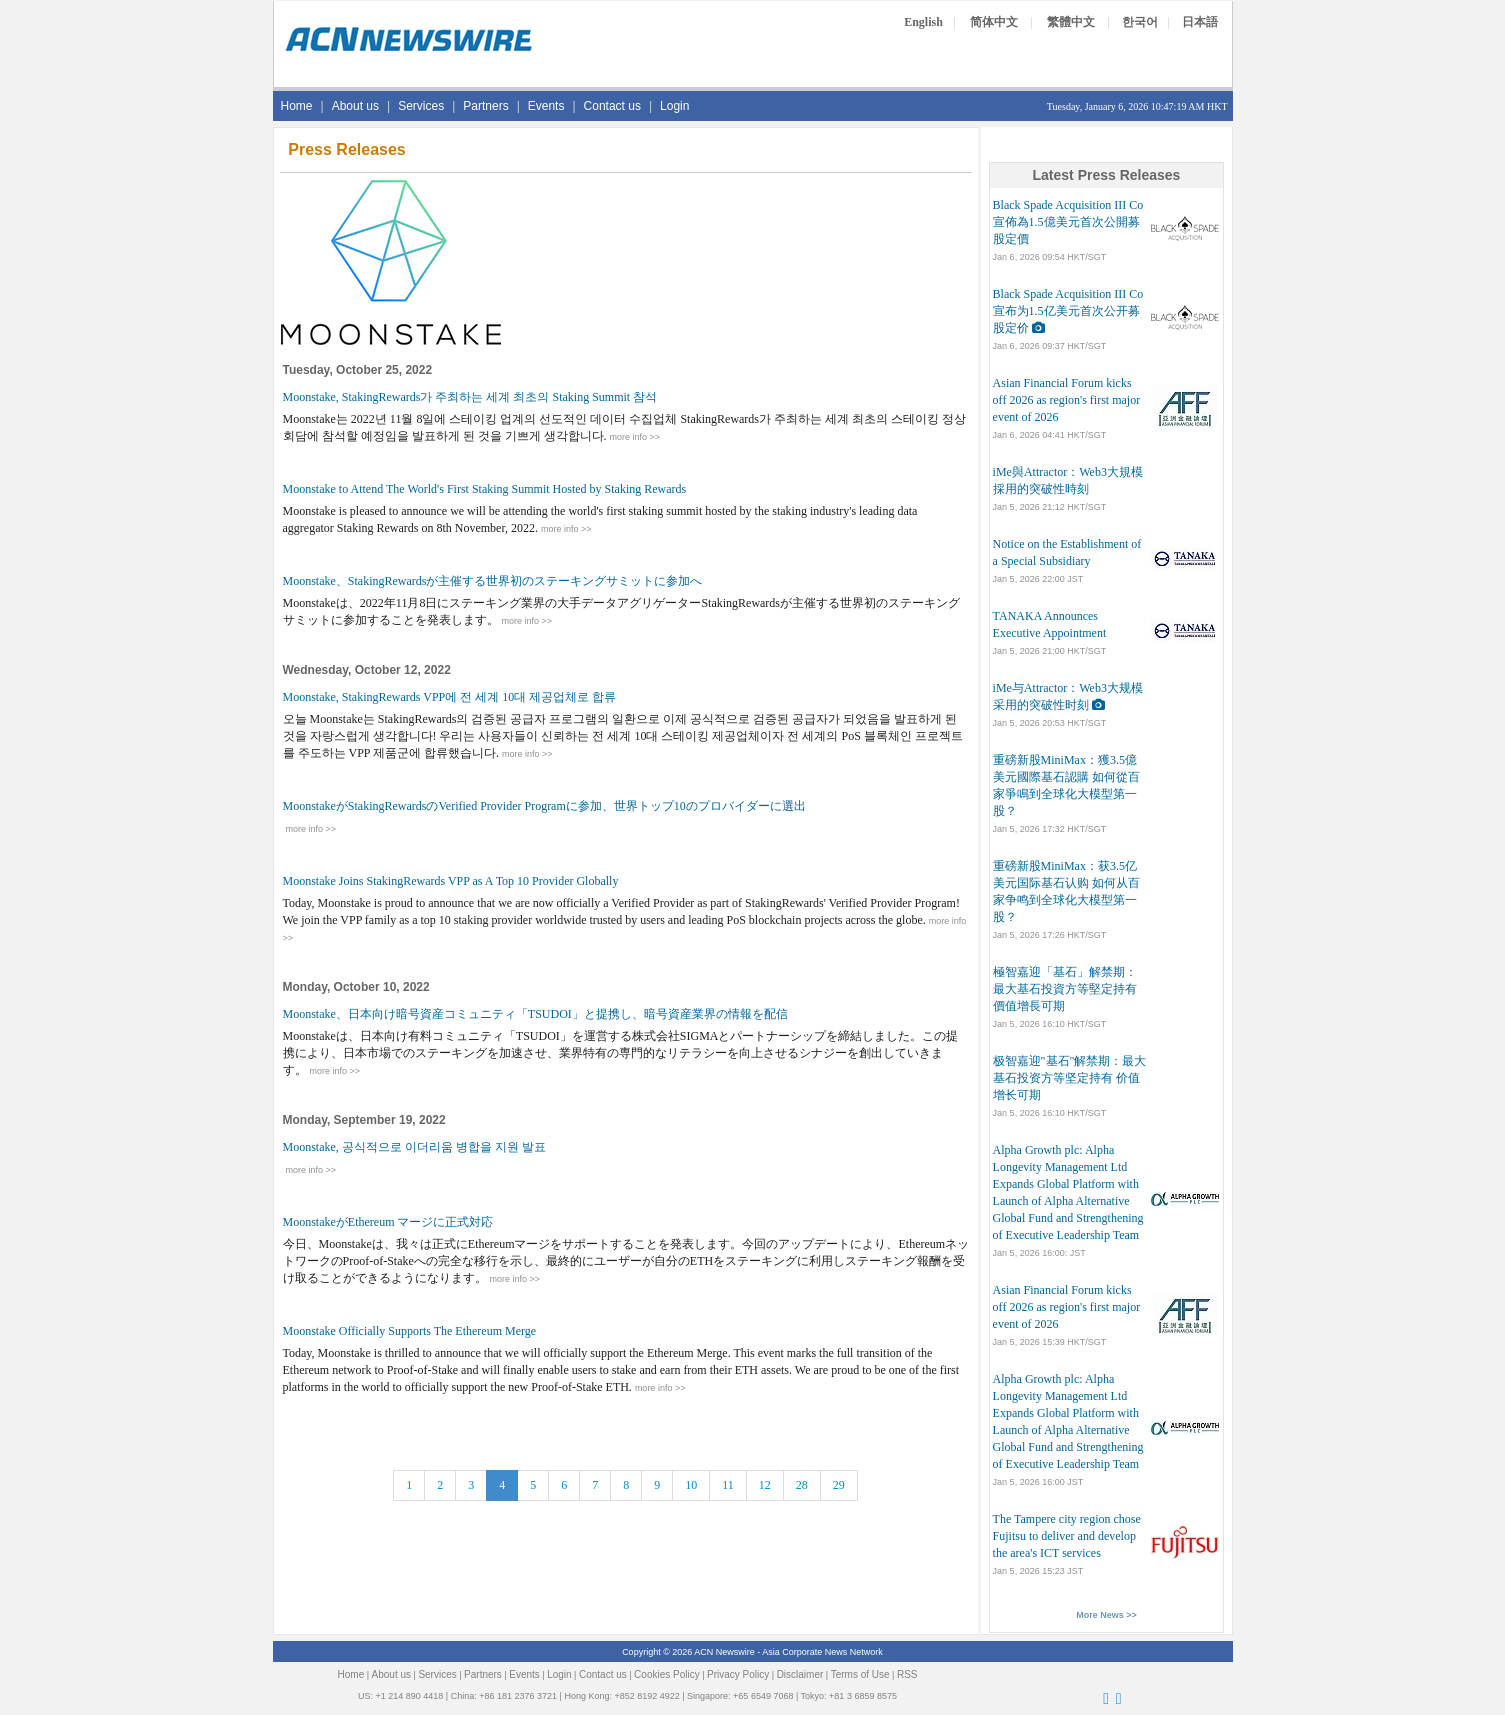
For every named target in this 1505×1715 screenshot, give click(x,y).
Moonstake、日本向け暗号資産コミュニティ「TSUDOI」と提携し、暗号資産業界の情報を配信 (535, 1014)
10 (691, 1485)
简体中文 (994, 22)
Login (674, 106)
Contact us (612, 106)
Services (421, 106)
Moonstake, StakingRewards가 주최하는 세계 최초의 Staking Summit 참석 (470, 397)
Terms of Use (860, 1674)
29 (839, 1485)
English (923, 22)
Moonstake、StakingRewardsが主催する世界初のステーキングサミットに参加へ (493, 581)
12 (765, 1485)
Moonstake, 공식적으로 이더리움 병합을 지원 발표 (414, 1147)
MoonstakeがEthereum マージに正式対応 (388, 1222)
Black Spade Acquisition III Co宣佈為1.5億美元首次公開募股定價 (1068, 222)
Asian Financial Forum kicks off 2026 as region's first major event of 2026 (1067, 400)
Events (546, 106)
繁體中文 (1071, 22)
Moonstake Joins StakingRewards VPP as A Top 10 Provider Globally (451, 881)
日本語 (1200, 22)
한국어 (1140, 22)
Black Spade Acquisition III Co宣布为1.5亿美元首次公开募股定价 (1068, 311)
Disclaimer (800, 1674)
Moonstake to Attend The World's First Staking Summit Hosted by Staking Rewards (485, 489)
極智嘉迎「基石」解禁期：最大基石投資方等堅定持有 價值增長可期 (1065, 989)
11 (728, 1485)
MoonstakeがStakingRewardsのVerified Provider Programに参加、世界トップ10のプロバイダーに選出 (544, 806)
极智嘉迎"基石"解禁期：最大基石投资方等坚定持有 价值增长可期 (1070, 1078)
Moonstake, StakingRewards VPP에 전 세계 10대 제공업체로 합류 (450, 697)
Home (297, 106)
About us (355, 106)
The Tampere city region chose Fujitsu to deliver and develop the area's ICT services (1067, 1536)
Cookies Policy (667, 1674)
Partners (485, 106)
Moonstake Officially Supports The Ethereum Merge (410, 1331)
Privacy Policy (738, 1674)
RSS (907, 1674)
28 (802, 1485)
